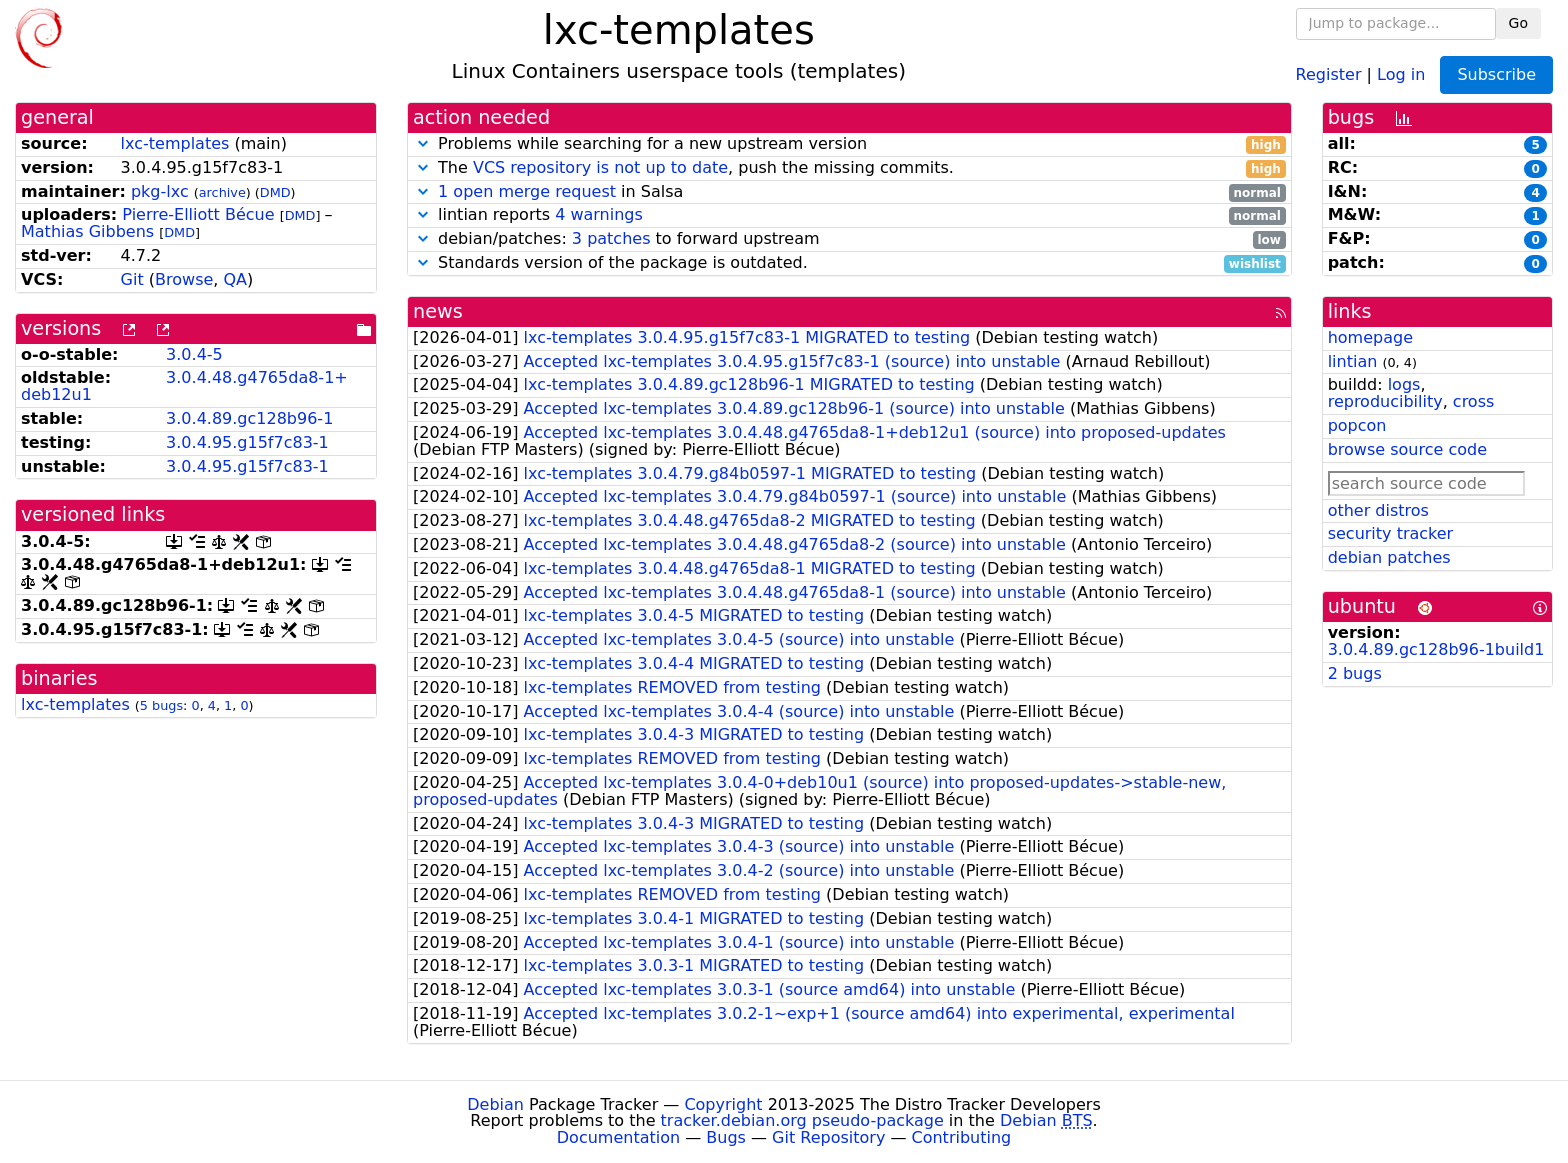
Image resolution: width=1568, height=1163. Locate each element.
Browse (184, 279)
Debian (495, 1104)
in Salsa (849, 192)
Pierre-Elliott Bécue (198, 214)
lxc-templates (175, 143)
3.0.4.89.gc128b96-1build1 (1436, 649)
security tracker (1391, 533)
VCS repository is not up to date (600, 167)
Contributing (962, 1137)
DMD (275, 192)
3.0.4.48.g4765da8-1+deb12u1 (184, 386)
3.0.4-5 (194, 354)
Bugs (726, 1137)
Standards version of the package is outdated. (849, 263)
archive (222, 192)
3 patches (611, 238)
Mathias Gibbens (87, 231)
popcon (1357, 425)
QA (235, 279)
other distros (1378, 510)
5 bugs (161, 705)
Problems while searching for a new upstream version (849, 144)
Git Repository (828, 1137)
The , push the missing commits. (849, 168)
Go (1518, 23)
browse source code (1407, 449)
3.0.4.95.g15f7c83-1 (247, 442)
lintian (1353, 361)
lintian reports (849, 215)
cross (1473, 401)
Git (132, 279)
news (438, 311)
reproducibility (1385, 401)
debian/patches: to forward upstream (849, 239)
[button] (423, 143)
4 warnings (599, 214)
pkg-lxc (160, 191)
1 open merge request (527, 191)
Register (1329, 73)
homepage (1370, 337)
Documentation (618, 1137)
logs (1404, 384)
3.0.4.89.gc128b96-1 (249, 418)
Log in (1401, 73)
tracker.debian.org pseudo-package (802, 1120)
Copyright (723, 1104)
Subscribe (1496, 74)
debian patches (1389, 557)
